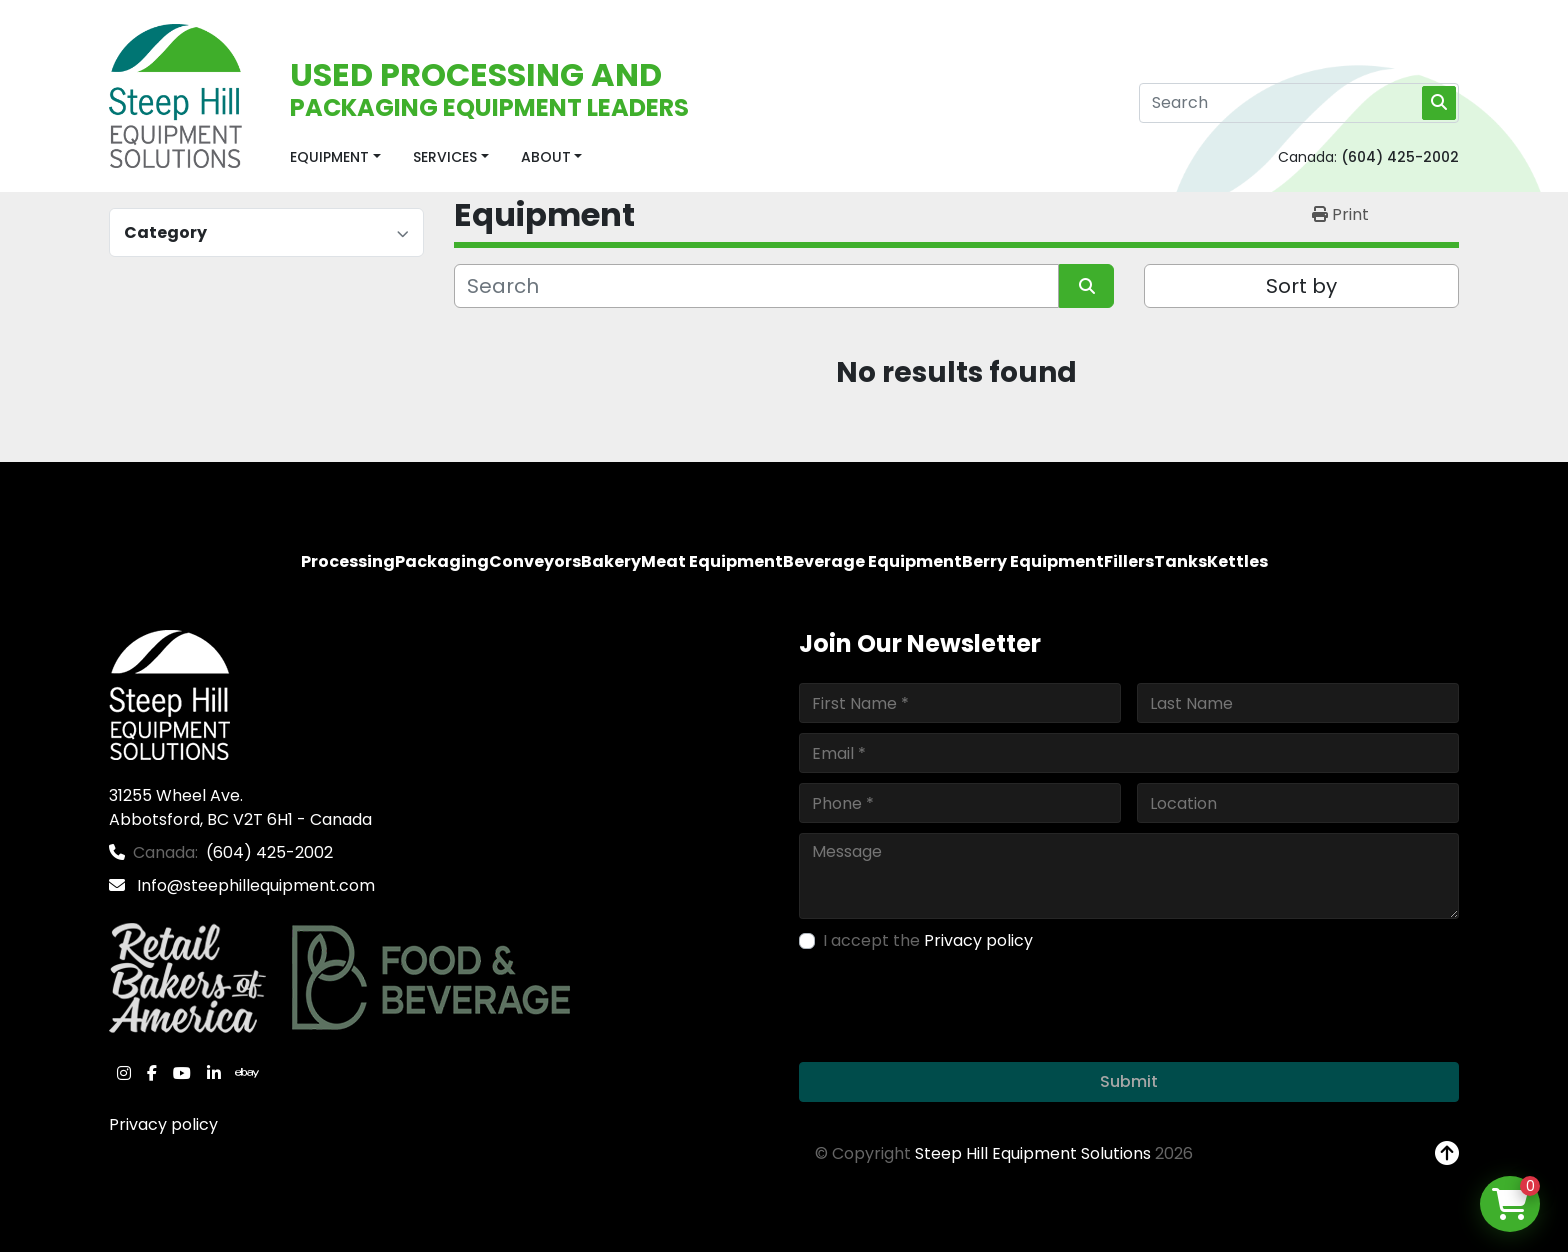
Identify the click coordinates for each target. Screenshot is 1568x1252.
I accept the (928, 940)
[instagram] (124, 1073)
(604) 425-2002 (1400, 157)
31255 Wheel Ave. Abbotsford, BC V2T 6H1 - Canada (240, 807)
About (546, 157)
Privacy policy (163, 1124)
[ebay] (247, 1073)
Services (445, 157)
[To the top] (1447, 1154)
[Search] (1299, 103)
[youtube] (182, 1073)
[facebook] (152, 1073)
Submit (1129, 1081)
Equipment (329, 157)
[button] (335, 157)
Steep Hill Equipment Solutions (1033, 1153)
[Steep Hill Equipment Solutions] (169, 694)
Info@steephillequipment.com (254, 885)
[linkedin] (214, 1073)
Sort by (1301, 286)
